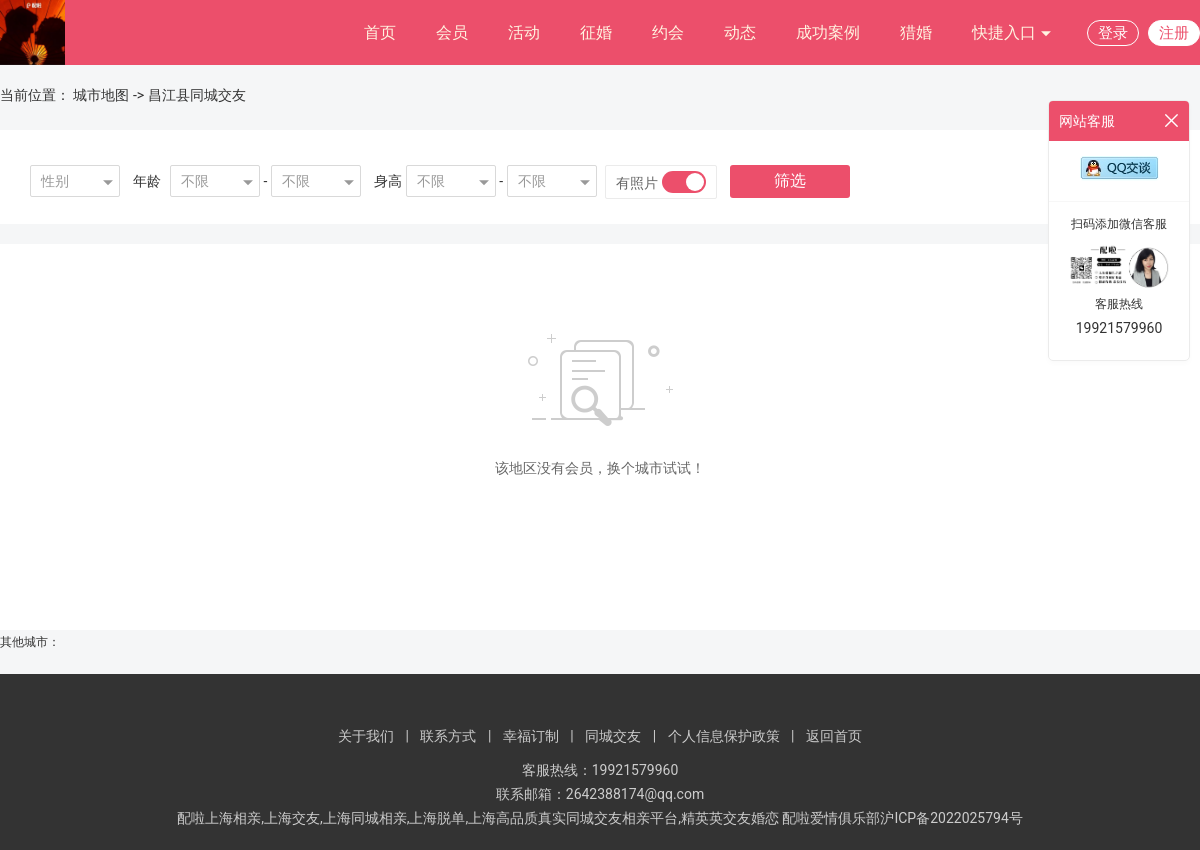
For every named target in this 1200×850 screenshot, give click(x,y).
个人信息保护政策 (724, 736)
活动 (524, 32)
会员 (452, 32)
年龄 (147, 181)
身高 (388, 181)
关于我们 (366, 736)
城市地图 (101, 95)
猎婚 (916, 32)
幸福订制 (531, 736)
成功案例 (828, 32)
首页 (380, 32)
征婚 (596, 32)
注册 (1174, 33)
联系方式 (448, 736)
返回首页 (834, 736)
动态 (740, 32)
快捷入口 (1012, 33)
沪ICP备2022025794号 (951, 818)
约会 (668, 32)
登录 (1113, 33)
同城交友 (613, 736)
